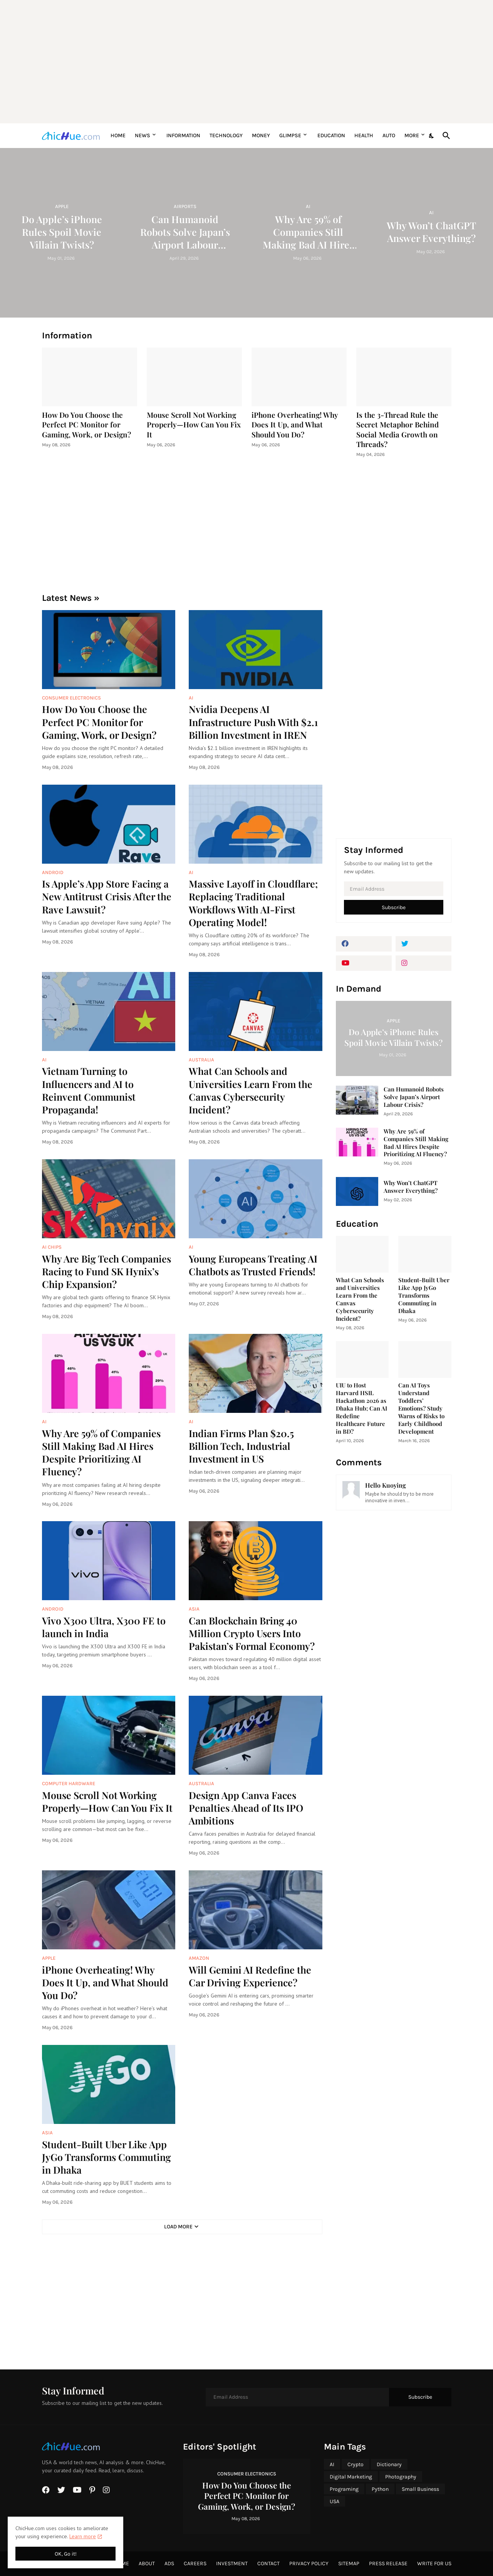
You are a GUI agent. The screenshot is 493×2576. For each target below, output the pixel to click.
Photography (400, 2476)
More (411, 135)
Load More (178, 2226)
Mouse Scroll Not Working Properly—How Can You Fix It (194, 424)
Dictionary (389, 2464)
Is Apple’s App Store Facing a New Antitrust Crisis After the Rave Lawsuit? (106, 896)
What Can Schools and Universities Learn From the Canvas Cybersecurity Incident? (250, 1090)
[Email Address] (393, 888)
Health (363, 135)
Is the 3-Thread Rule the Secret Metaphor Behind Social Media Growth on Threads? (397, 429)
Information (183, 135)
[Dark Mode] (431, 135)
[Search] (444, 135)
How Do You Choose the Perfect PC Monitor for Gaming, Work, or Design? (86, 424)
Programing (344, 2489)
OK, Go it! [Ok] (66, 2554)
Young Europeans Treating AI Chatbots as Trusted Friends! (253, 1265)
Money (261, 135)
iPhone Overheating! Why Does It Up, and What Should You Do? (295, 424)
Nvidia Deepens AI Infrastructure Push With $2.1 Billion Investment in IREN (253, 722)
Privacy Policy (309, 2563)
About (147, 2563)
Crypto (355, 2464)
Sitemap (348, 2563)
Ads (169, 2563)
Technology (226, 135)
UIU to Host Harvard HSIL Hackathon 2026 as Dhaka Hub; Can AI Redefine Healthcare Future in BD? (361, 1408)
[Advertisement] (246, 62)
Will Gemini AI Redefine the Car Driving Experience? (250, 1976)
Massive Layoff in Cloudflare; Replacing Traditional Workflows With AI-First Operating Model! (253, 902)
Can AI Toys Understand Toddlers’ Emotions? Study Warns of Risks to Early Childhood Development (421, 1408)
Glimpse (290, 135)
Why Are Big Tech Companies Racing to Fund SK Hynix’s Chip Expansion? (106, 1271)
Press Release (388, 2563)
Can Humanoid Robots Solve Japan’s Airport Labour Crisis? (414, 1097)
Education (331, 135)
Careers (195, 2563)
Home (118, 135)
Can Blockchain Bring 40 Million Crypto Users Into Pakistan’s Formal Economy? (252, 1633)
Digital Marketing (351, 2476)
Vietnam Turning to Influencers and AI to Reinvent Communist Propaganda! (89, 1090)
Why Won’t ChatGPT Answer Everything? (411, 1186)
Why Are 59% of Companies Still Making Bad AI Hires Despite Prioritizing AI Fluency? (101, 1452)
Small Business (420, 2489)
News (142, 135)
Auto (388, 135)
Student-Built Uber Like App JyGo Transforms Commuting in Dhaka (106, 2157)
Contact (268, 2563)
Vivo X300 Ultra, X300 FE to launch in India (104, 1626)
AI (332, 2464)
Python (380, 2489)
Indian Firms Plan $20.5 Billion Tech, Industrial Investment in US (241, 1446)
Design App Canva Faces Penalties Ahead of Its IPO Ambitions (246, 1808)
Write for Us (434, 2563)
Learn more (82, 2536)
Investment (232, 2563)
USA (334, 2501)
